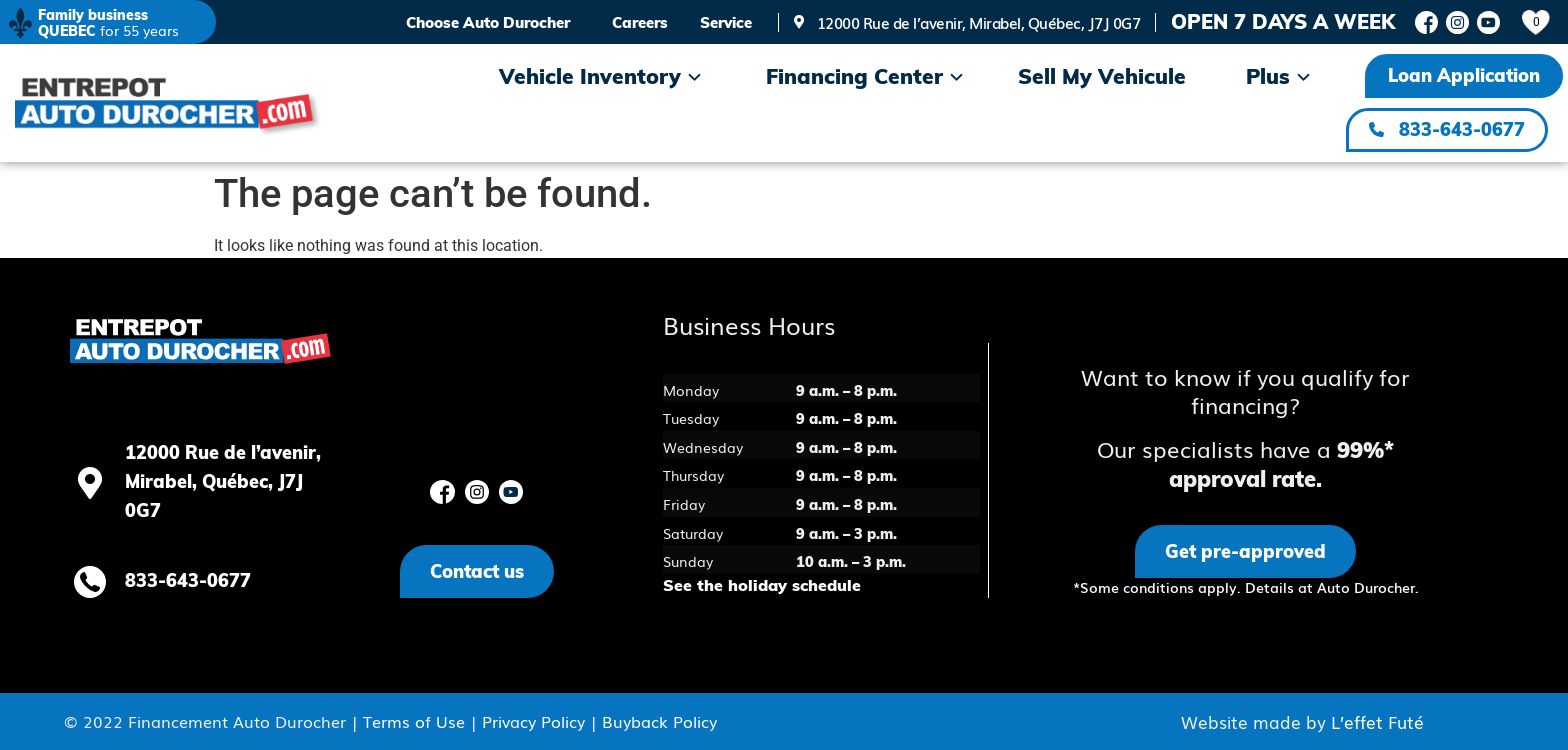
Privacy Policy (533, 721)
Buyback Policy (659, 721)
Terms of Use (414, 721)
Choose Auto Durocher (488, 22)
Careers (640, 22)
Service (726, 22)
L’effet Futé (1377, 721)
